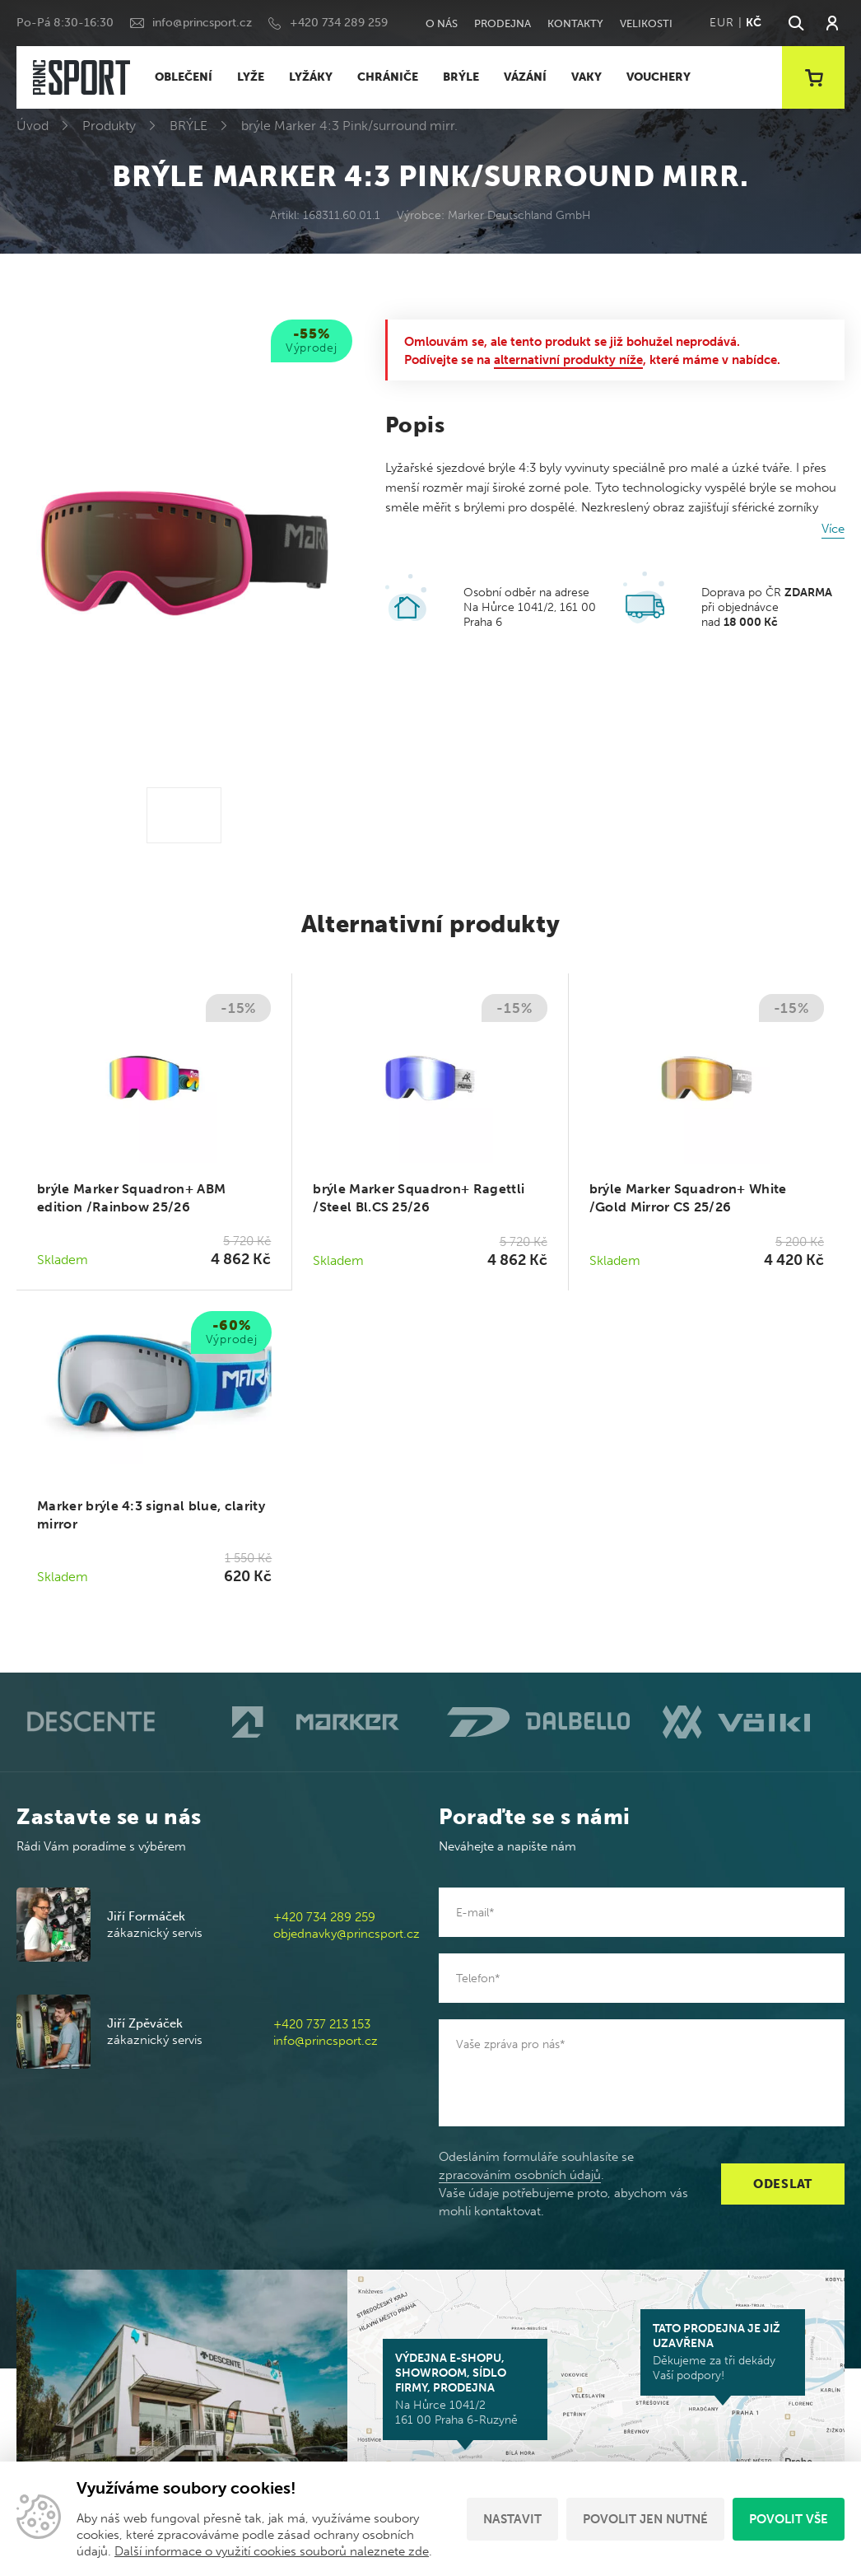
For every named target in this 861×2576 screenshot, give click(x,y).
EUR (721, 23)
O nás (442, 23)
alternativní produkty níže (568, 359)
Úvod (32, 125)
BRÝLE (461, 77)
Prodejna (502, 23)
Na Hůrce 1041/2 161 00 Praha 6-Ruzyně (465, 2389)
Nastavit (512, 2519)
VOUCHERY (658, 77)
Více (833, 528)
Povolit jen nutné (645, 2519)
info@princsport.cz (202, 23)
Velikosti (646, 23)
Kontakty (575, 23)
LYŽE (250, 77)
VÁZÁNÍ (525, 77)
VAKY (586, 77)
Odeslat (782, 2184)
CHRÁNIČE (387, 77)
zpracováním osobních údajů (520, 2175)
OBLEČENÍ (183, 77)
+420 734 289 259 (339, 23)
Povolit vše (788, 2519)
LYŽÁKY (311, 77)
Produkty (109, 125)
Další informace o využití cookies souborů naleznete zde (271, 2551)
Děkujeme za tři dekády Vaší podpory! (723, 2352)
